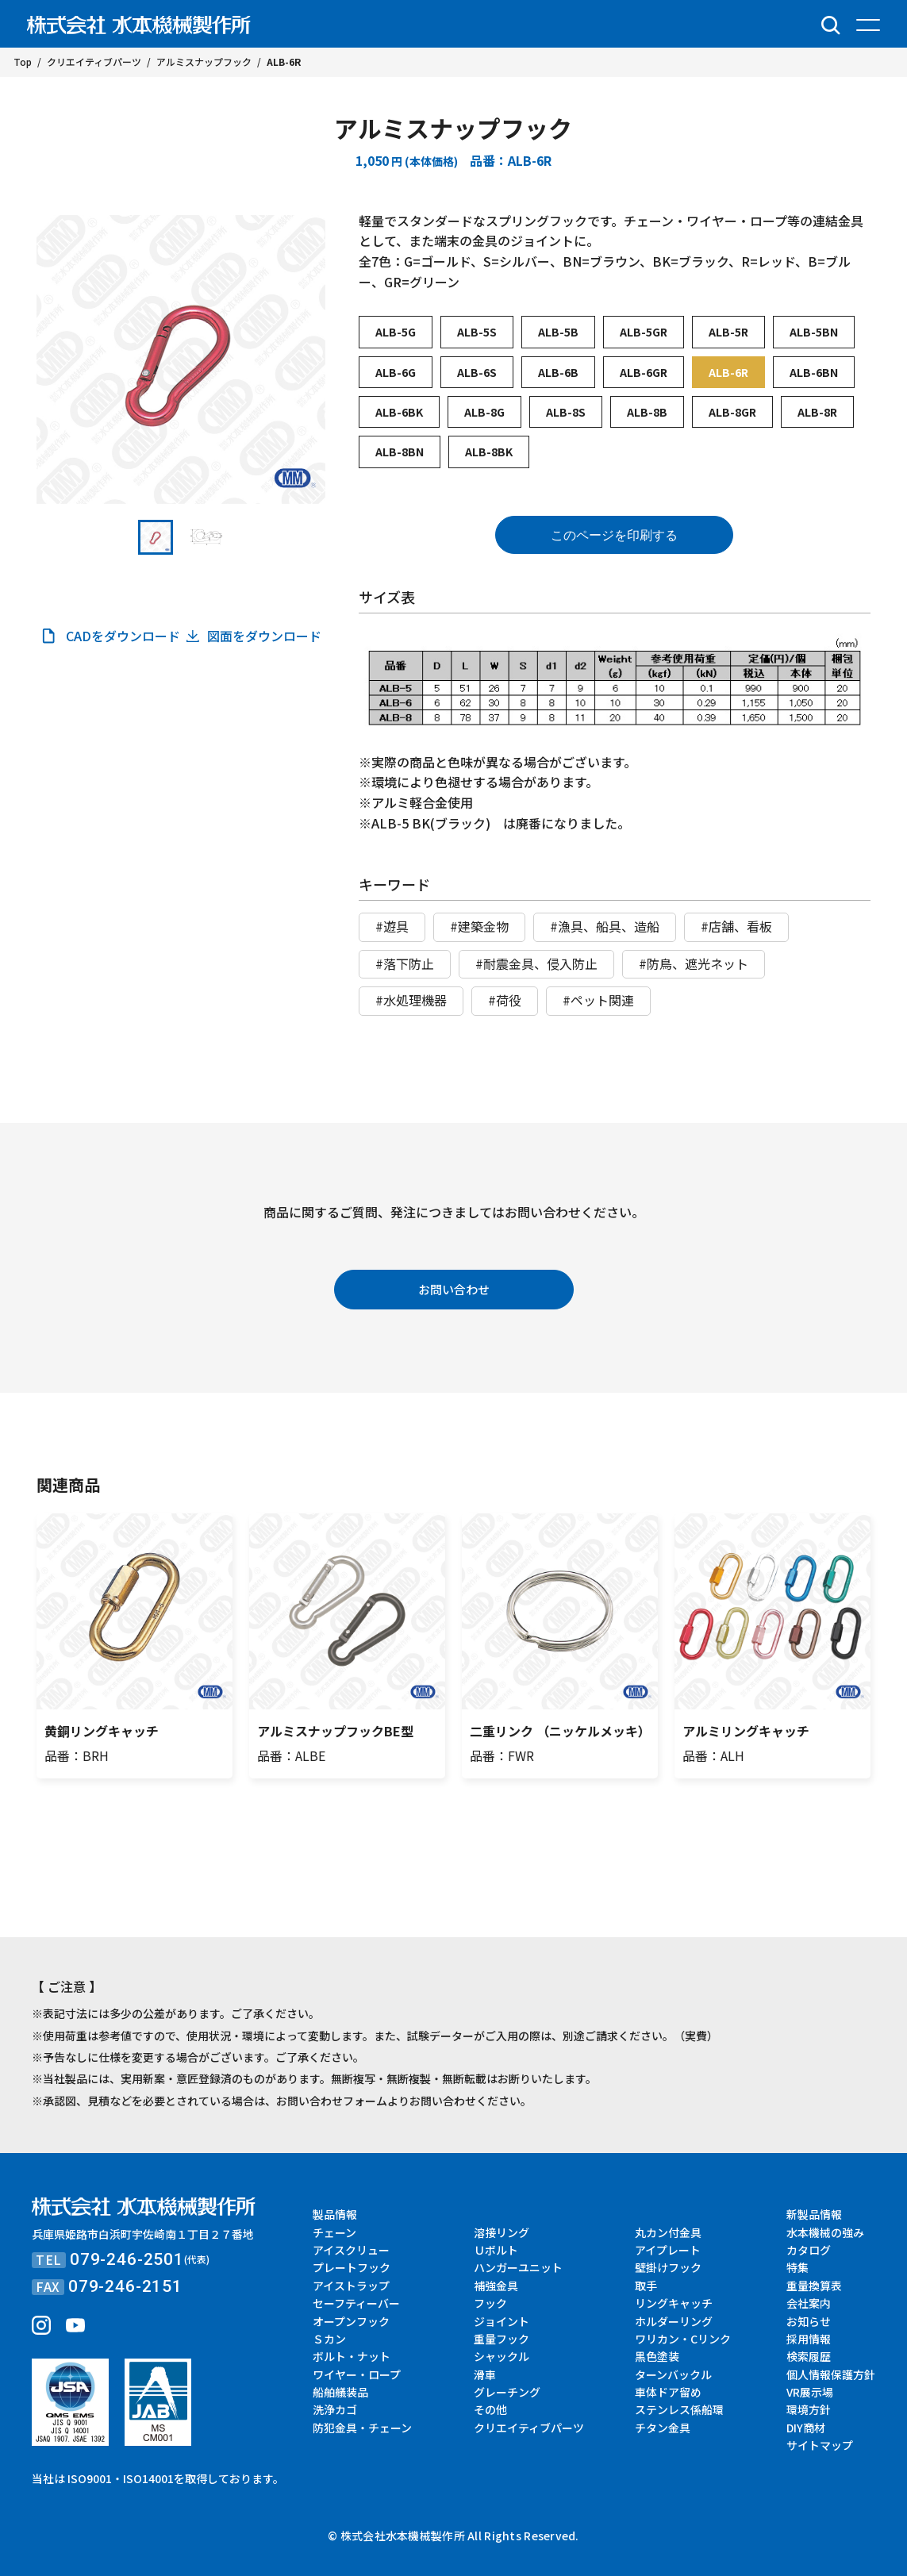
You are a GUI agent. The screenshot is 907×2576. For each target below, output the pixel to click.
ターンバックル (673, 2374)
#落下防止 (404, 963)
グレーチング (507, 2392)
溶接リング (501, 2232)
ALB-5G (395, 332)
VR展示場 (809, 2392)
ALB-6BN (814, 372)
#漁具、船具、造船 (604, 926)
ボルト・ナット (351, 2356)
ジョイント (501, 2321)
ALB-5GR (643, 332)
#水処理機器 (411, 999)
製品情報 (335, 2214)
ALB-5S (477, 332)
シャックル (501, 2356)
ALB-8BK (489, 451)
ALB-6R (728, 372)
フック (490, 2303)
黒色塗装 (657, 2356)
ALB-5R (728, 332)
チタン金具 (662, 2428)
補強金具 (496, 2285)
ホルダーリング (674, 2321)
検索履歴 (808, 2356)
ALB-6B (558, 372)
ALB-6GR (643, 372)
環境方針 (808, 2409)
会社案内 (808, 2303)
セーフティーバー (356, 2303)
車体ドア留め (668, 2392)
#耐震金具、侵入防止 (536, 963)
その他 (490, 2409)
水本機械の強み (825, 2232)
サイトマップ (819, 2445)
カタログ (808, 2250)
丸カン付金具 (668, 2232)
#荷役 (504, 999)
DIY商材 (805, 2428)
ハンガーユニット (518, 2267)
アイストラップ (351, 2285)
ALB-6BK (399, 412)
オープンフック (351, 2321)
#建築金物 (479, 926)
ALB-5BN (814, 332)
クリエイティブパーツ (529, 2428)
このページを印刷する (614, 535)
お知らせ (808, 2321)
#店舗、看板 (736, 926)
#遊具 (392, 926)
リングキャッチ (674, 2303)
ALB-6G (395, 372)
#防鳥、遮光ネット (693, 963)
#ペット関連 (598, 999)
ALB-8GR (732, 412)
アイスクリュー (351, 2250)
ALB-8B (647, 412)
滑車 (485, 2374)
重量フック (501, 2339)
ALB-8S (566, 412)
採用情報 (808, 2339)
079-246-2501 (127, 2259)
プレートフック (351, 2267)
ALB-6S (477, 372)
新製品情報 (814, 2214)
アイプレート (668, 2250)
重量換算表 (814, 2285)
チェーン (334, 2232)
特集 (797, 2267)
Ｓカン (329, 2339)
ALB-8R (817, 412)
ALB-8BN (399, 451)
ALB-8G (484, 412)
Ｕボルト (496, 2250)
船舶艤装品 (340, 2392)
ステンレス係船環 (679, 2409)
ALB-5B (558, 332)
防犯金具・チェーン (362, 2428)
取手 (646, 2285)
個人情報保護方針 (830, 2374)
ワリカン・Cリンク (683, 2339)
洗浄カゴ (335, 2409)
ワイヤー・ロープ (357, 2374)
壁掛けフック (668, 2267)
